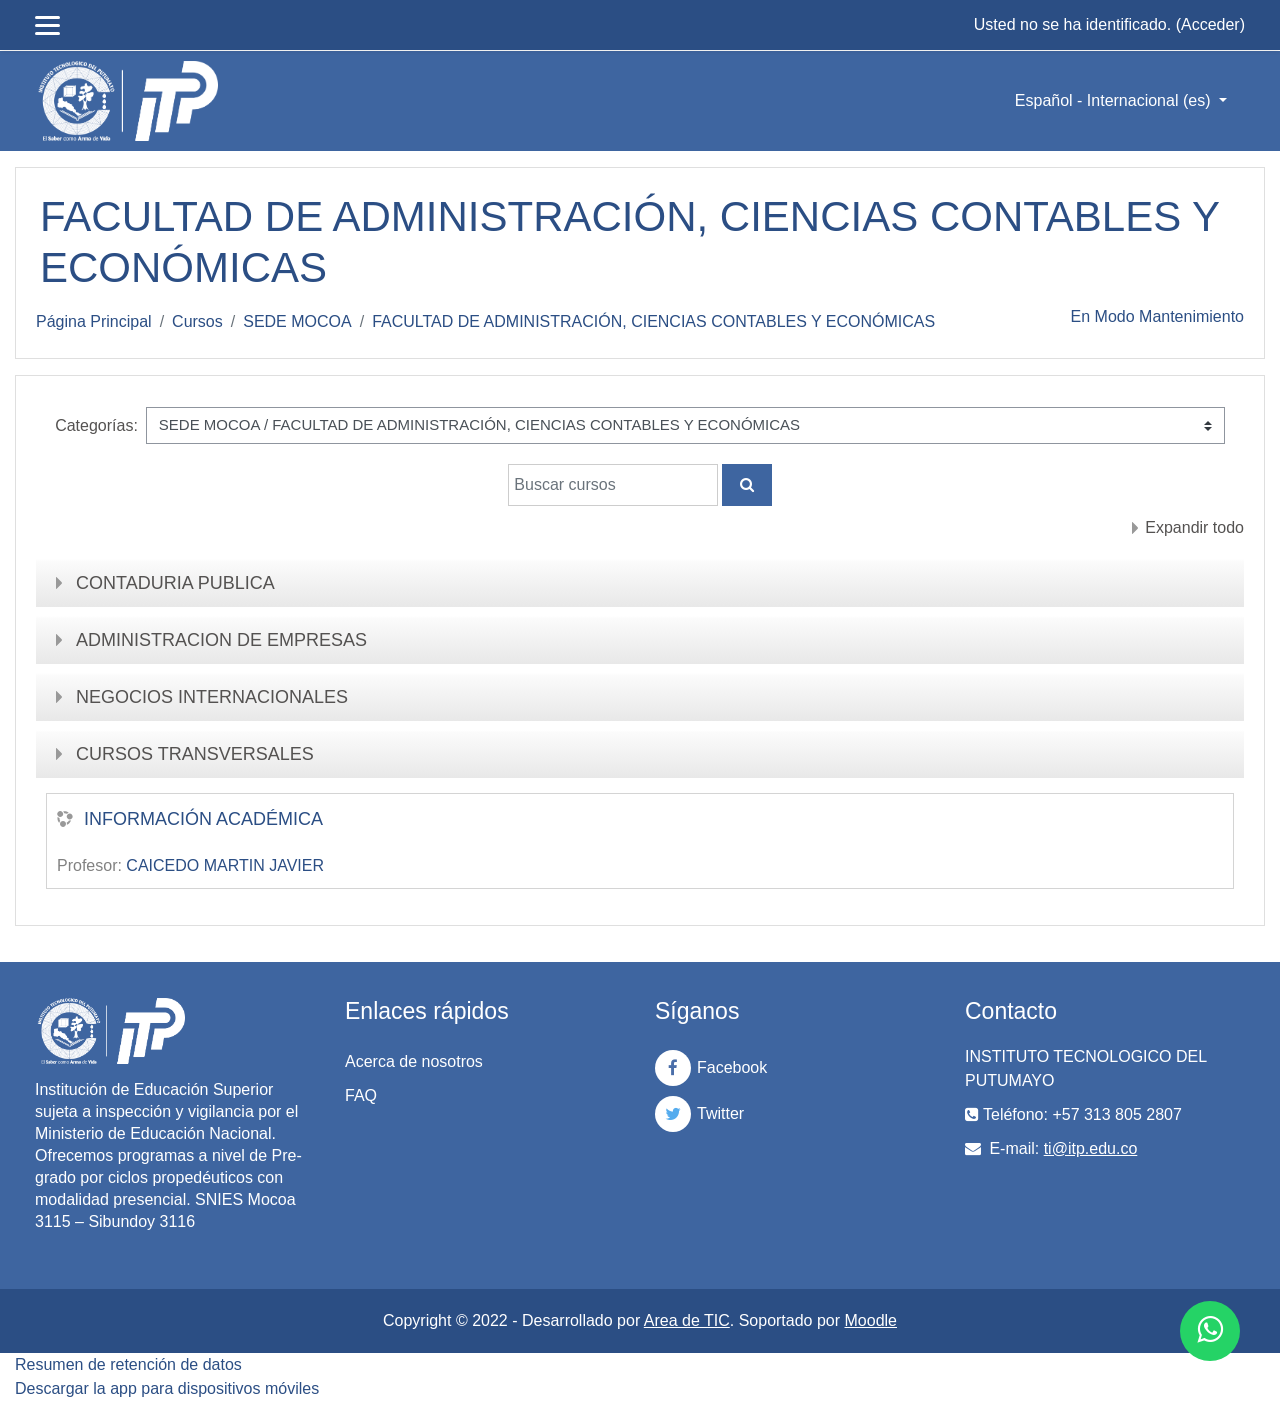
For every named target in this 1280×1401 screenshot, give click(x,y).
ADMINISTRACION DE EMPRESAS (221, 640)
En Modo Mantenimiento (1157, 316)
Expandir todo (1194, 527)
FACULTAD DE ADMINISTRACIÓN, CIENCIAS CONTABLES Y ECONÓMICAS (653, 321)
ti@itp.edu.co (1091, 1148)
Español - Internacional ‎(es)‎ (1115, 100)
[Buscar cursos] (613, 485)
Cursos (197, 321)
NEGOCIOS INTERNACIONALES (212, 697)
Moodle (871, 1320)
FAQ (361, 1095)
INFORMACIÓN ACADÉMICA (203, 819)
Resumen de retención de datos (128, 1364)
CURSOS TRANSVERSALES (195, 754)
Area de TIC (687, 1320)
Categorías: (96, 425)
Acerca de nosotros (414, 1061)
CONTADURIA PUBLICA (175, 583)
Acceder (1210, 24)
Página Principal (94, 321)
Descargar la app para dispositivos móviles (167, 1388)
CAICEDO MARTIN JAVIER (225, 865)
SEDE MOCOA (297, 321)
